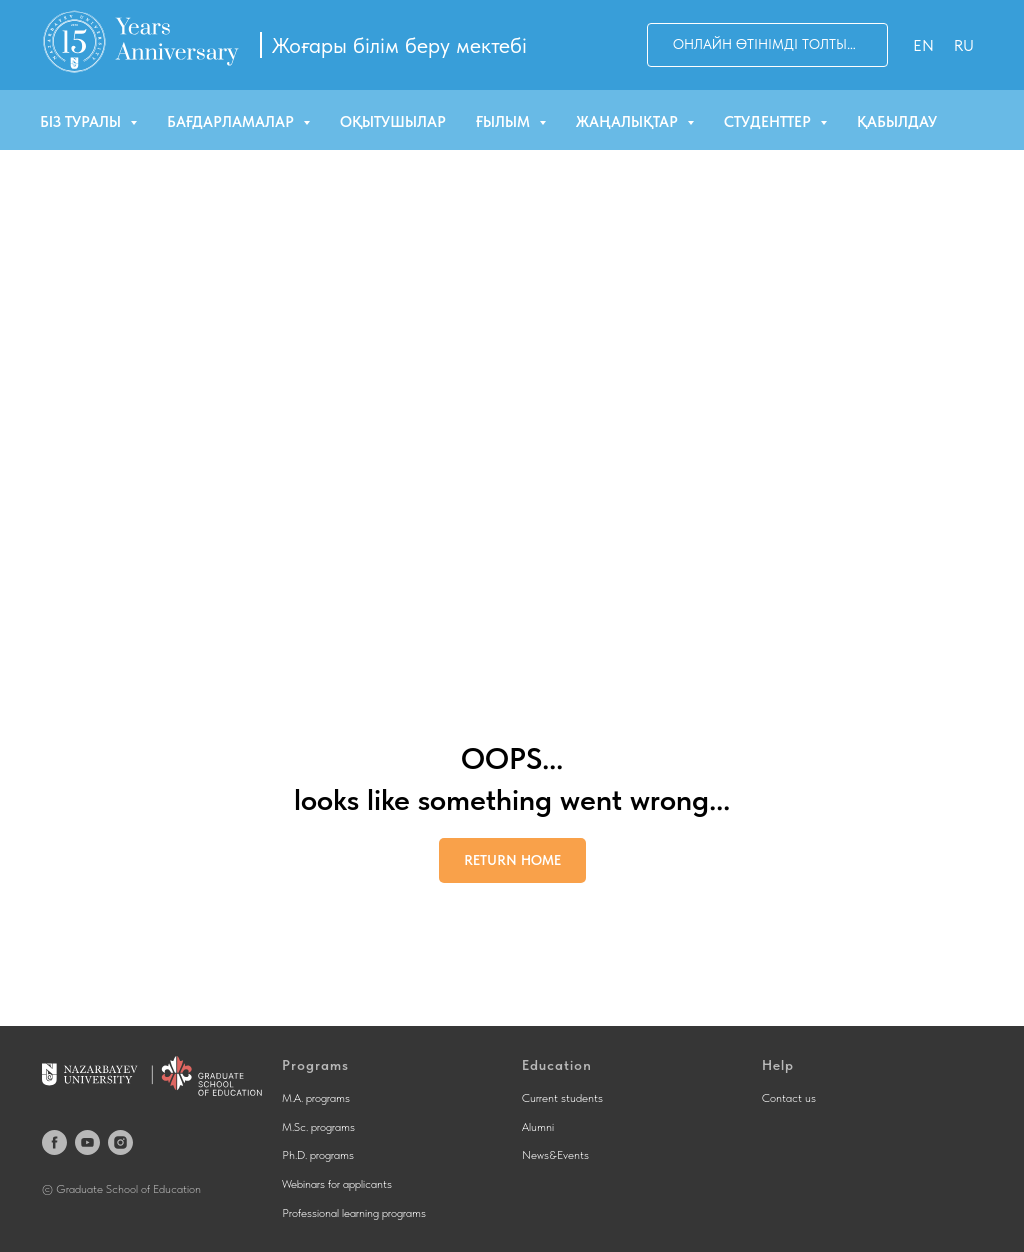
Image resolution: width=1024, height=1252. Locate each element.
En (923, 45)
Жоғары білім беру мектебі (399, 45)
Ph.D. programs (318, 1155)
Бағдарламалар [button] (232, 122)
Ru (964, 45)
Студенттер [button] (769, 122)
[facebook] (54, 1142)
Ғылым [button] (505, 122)
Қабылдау (897, 122)
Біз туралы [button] (82, 122)
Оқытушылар (393, 122)
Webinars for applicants (337, 1184)
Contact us (789, 1098)
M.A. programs (316, 1098)
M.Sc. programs (318, 1127)
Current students (562, 1098)
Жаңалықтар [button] (629, 122)
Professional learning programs (354, 1213)
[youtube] (87, 1142)
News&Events (555, 1155)
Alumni (538, 1127)
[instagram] (120, 1142)
